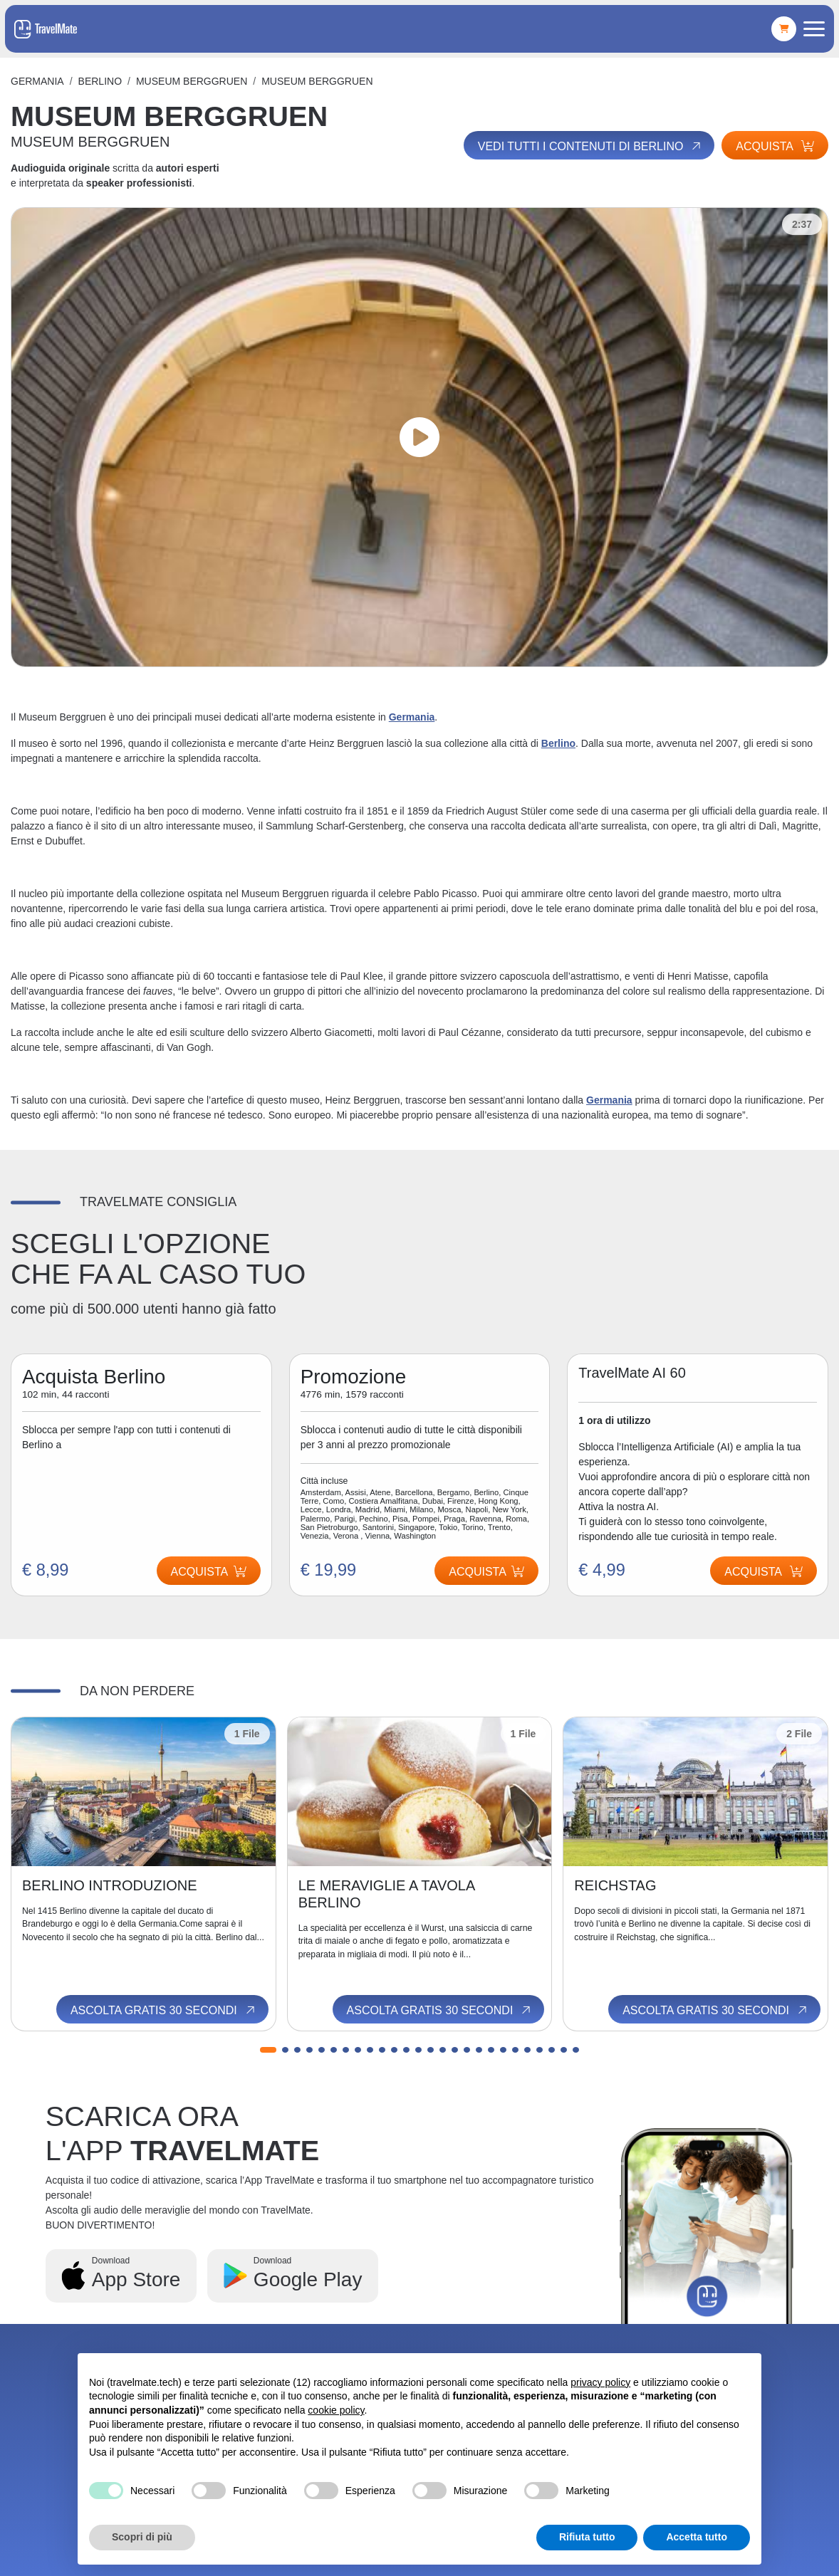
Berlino (100, 81)
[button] (268, 2050)
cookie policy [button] (336, 2410)
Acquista (775, 146)
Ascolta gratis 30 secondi (164, 2011)
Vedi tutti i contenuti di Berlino (590, 146)
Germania (37, 81)
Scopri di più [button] (142, 2537)
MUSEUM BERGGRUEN (191, 81)
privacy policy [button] (600, 2382)
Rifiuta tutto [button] (587, 2537)
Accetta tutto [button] (696, 2537)
